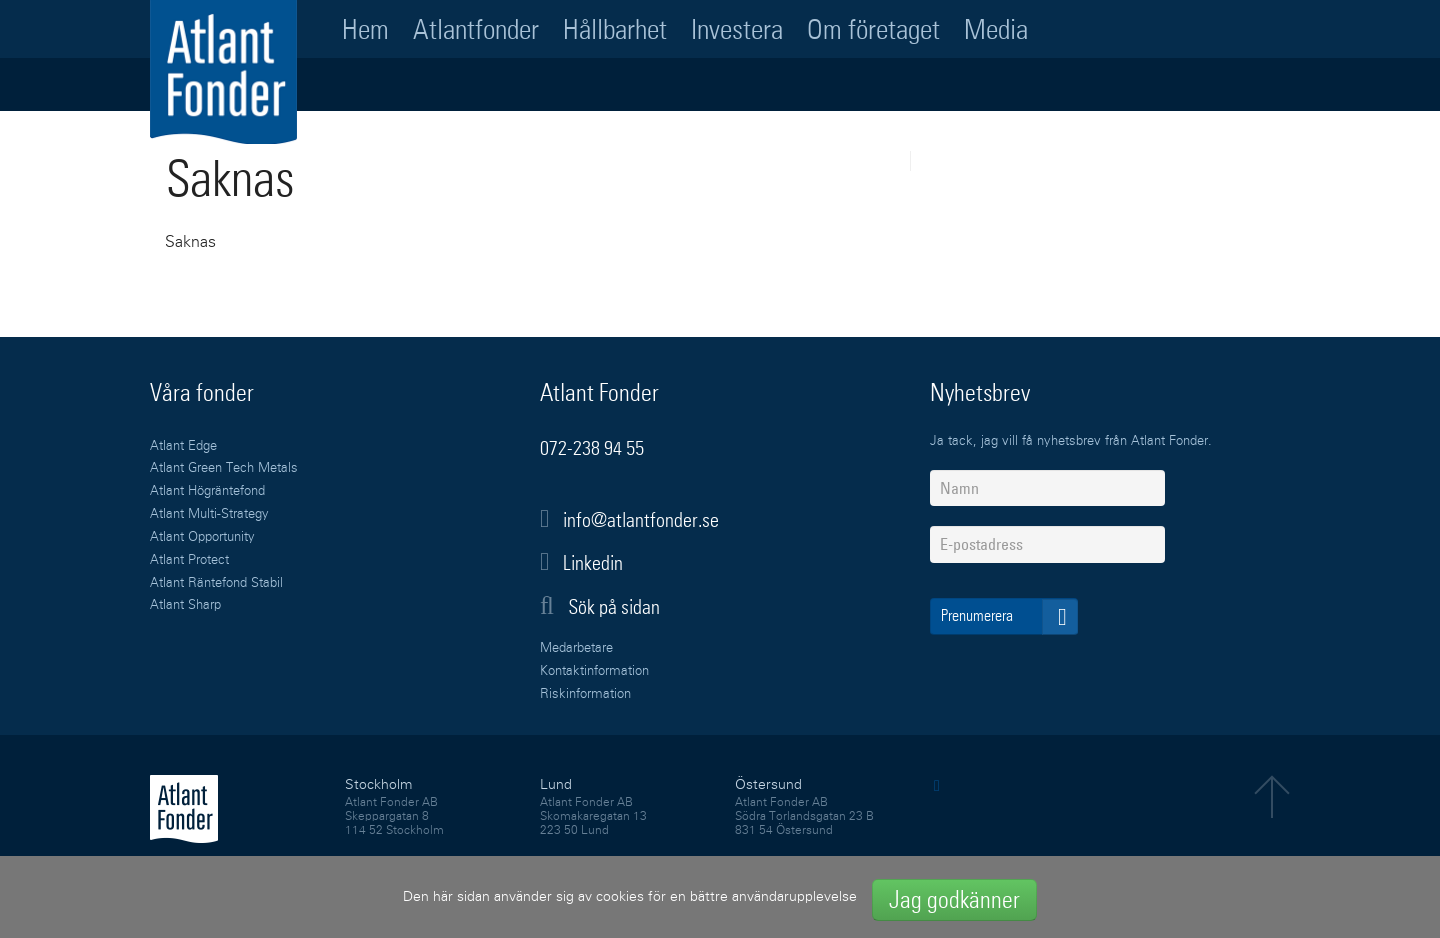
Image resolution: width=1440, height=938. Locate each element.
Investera (737, 29)
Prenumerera (1009, 617)
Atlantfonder (476, 29)
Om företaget (873, 29)
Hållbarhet (615, 29)
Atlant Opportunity (202, 537)
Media (996, 29)
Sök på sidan (600, 606)
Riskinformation (585, 694)
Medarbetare (576, 648)
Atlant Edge (183, 446)
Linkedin (593, 563)
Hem (365, 29)
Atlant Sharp (185, 605)
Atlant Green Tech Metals (224, 468)
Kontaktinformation (594, 671)
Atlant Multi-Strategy (209, 514)
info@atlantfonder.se (641, 520)
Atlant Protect (189, 560)
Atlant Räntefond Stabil (216, 583)
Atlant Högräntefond (207, 491)
